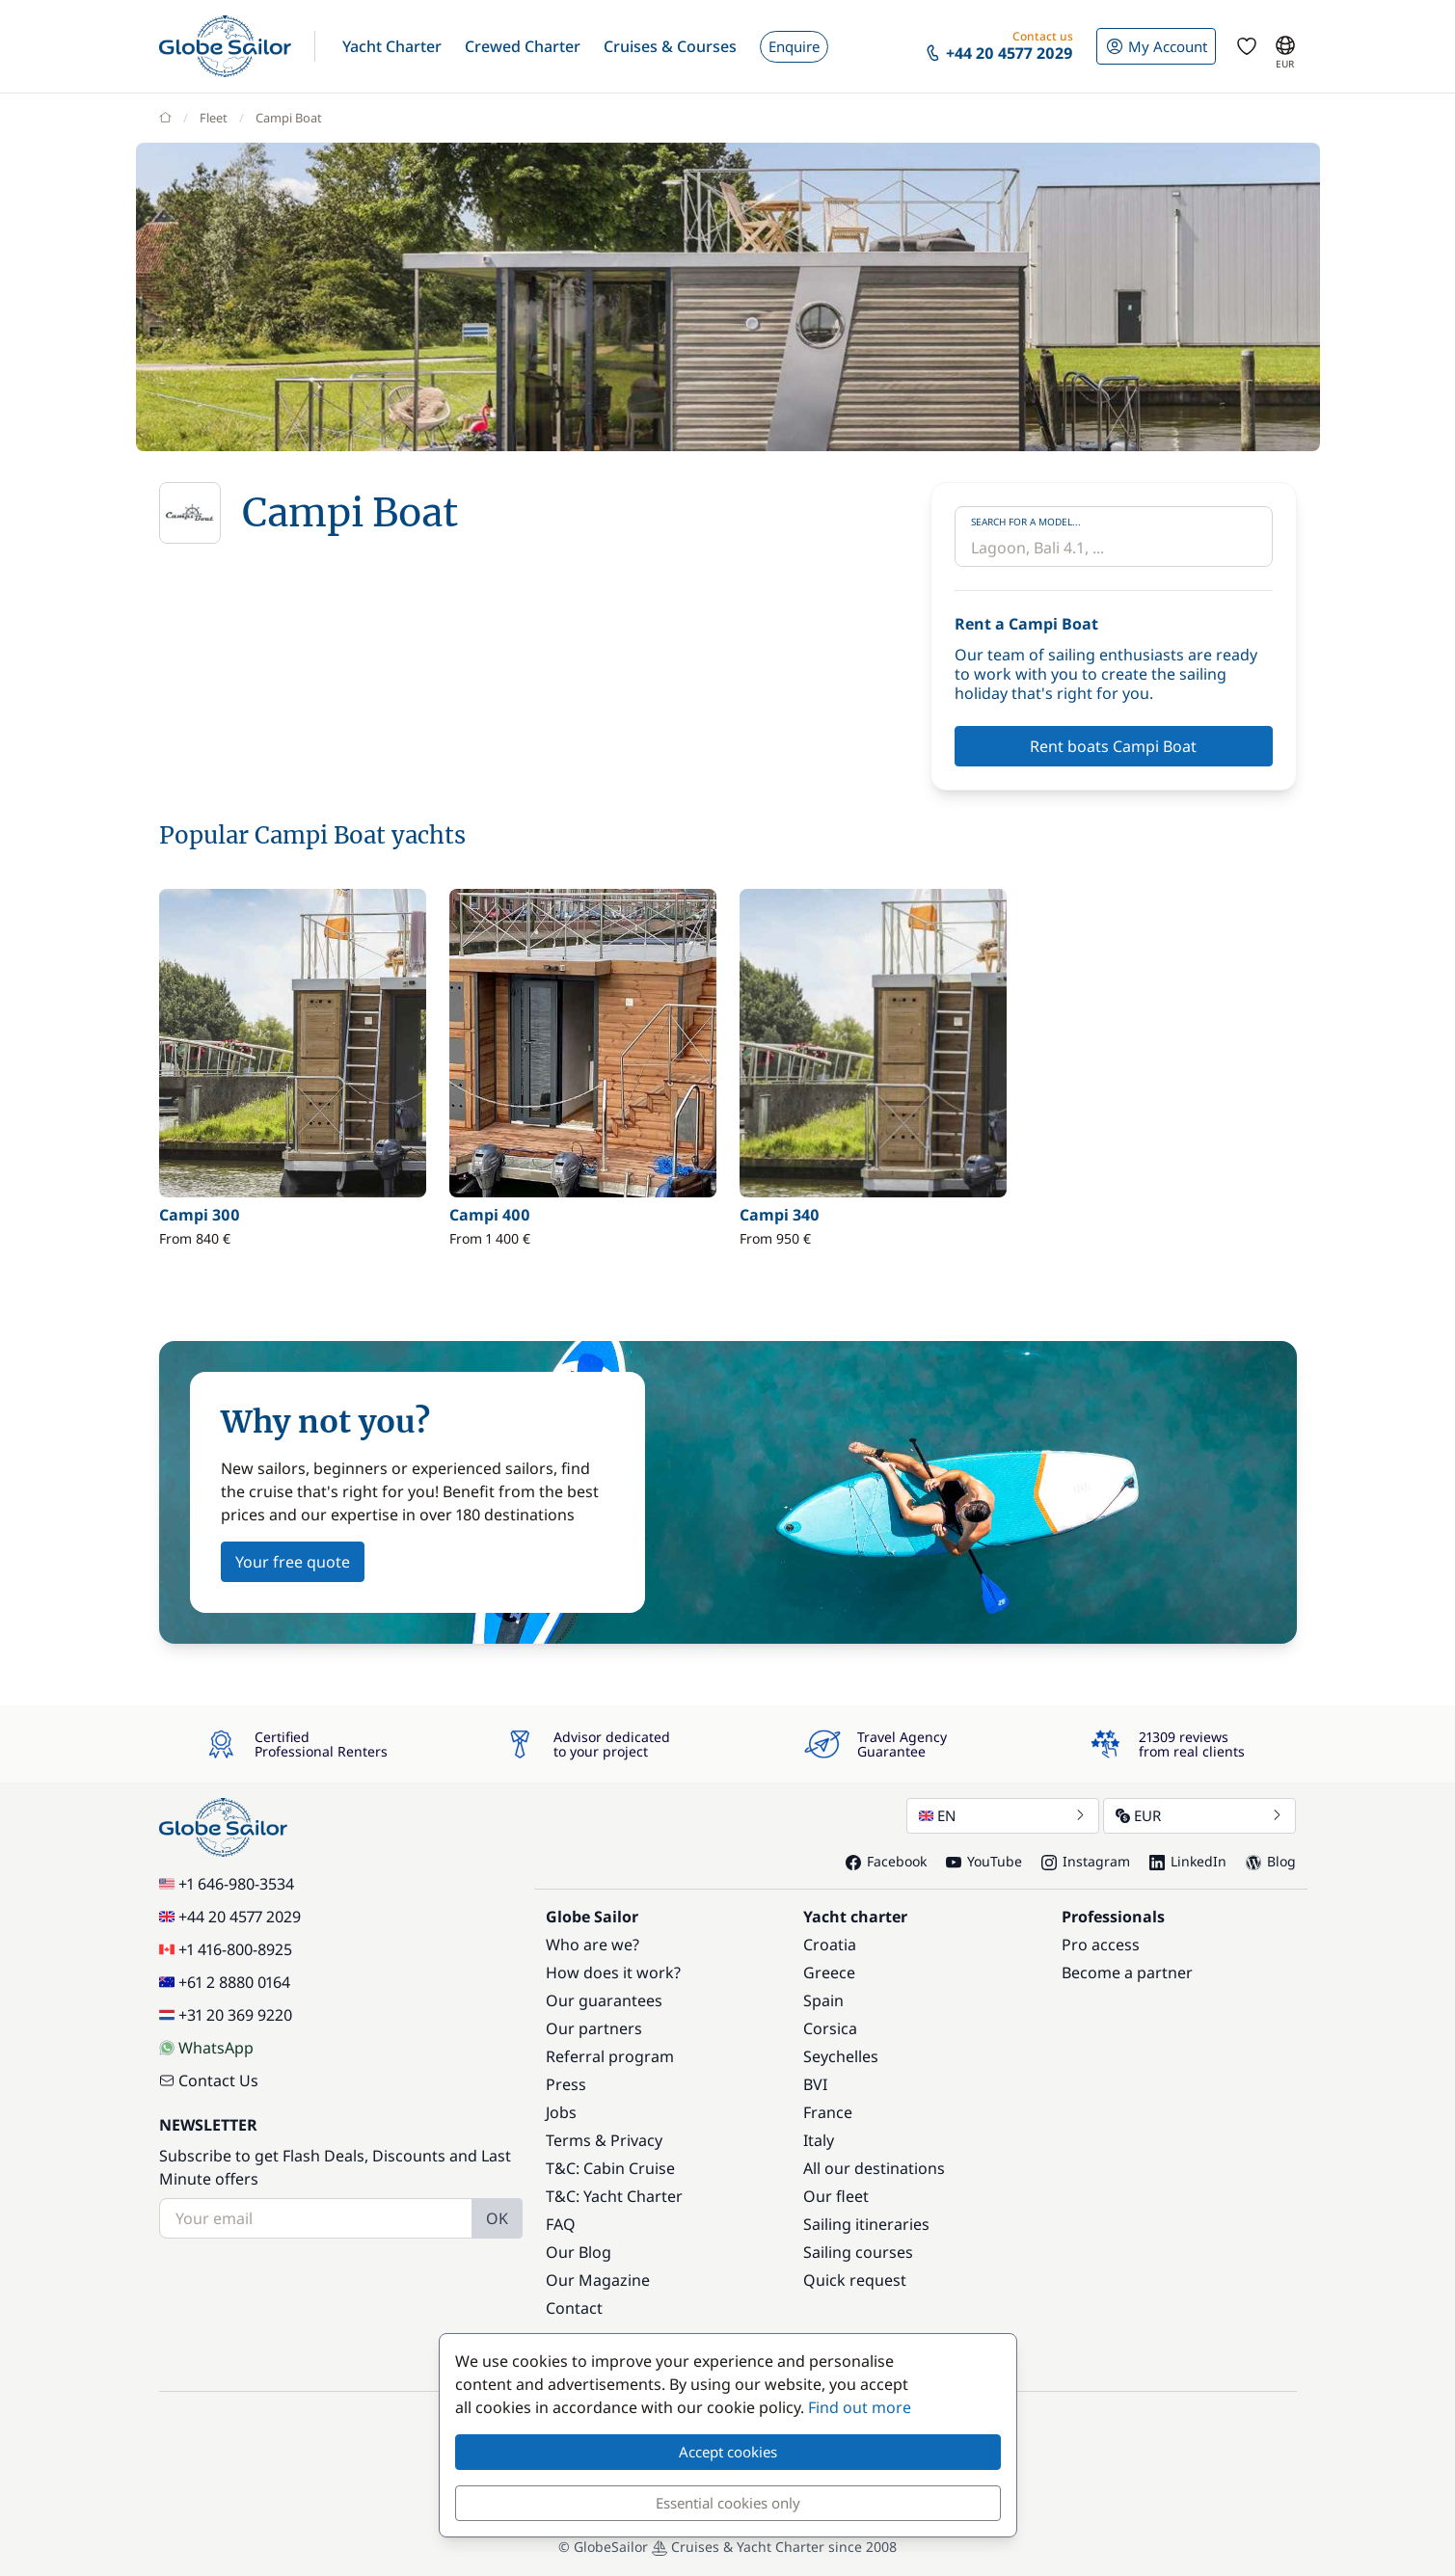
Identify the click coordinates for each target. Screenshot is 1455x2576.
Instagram (1085, 1861)
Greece (829, 1972)
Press (566, 2084)
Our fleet (836, 2196)
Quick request (854, 2280)
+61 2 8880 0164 (224, 1982)
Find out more (859, 2407)
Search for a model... (1026, 521)
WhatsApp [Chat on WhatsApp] (206, 2047)
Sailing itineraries (866, 2224)
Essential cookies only (728, 2502)
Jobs (561, 2112)
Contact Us (208, 2080)
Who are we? (592, 1944)
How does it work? (613, 1972)
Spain (823, 2000)
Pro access (1101, 1944)
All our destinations (874, 2168)
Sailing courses (858, 2252)
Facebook (886, 1861)
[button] (392, 46)
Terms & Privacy (604, 2140)
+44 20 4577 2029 (230, 1916)
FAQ (561, 2224)
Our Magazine (598, 2280)
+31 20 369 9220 (225, 2015)
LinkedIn (1187, 1861)
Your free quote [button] (292, 1561)
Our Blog (578, 2252)
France (827, 2112)
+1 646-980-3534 (226, 1883)
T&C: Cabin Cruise (610, 2168)
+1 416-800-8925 (225, 1949)
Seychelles (840, 2056)
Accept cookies (728, 2451)
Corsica (830, 2028)
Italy (818, 2140)
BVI (815, 2084)
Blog (1271, 1861)
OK (497, 2218)
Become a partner (1127, 1972)
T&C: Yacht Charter (614, 2196)
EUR (1199, 1815)
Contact (574, 2308)
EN (1003, 1815)
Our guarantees (604, 2000)
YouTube (984, 1861)
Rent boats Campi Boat (1113, 746)
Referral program (610, 2056)
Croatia (829, 1944)
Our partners (594, 2028)
